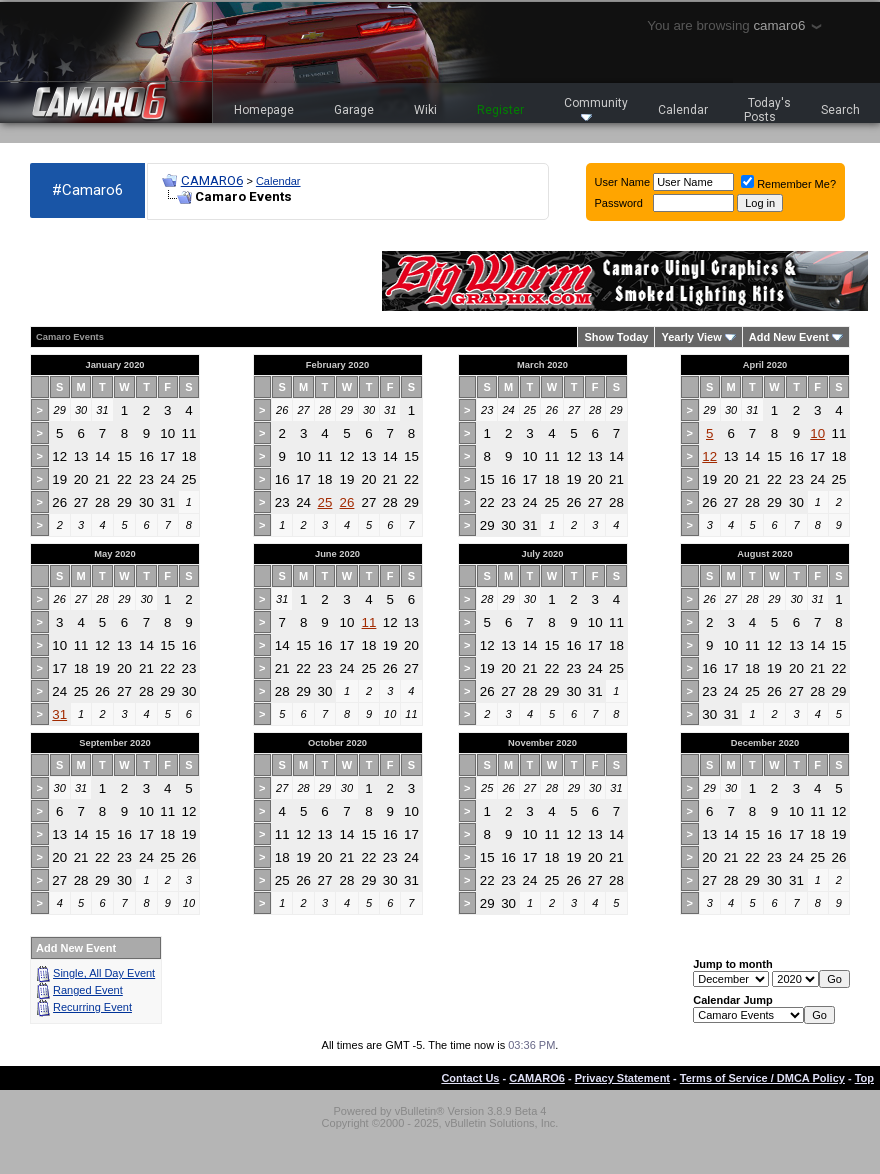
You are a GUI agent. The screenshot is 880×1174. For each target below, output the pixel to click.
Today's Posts (768, 110)
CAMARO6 (212, 180)
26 (347, 502)
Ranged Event (88, 990)
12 (709, 456)
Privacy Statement (622, 1078)
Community (596, 108)
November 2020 (542, 743)
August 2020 (764, 554)
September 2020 (115, 743)
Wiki (425, 110)
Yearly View (691, 337)
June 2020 (337, 554)
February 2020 (337, 365)
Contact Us (470, 1078)
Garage (354, 110)
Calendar (683, 110)
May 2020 (115, 554)
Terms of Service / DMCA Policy (762, 1078)
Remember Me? (788, 184)
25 (325, 502)
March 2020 (542, 365)
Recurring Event (92, 1007)
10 (817, 433)
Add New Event (789, 337)
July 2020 (542, 554)
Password (619, 203)
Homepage (264, 110)
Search (840, 110)
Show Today (616, 337)
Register (500, 110)
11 (369, 622)
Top (864, 1078)
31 (59, 714)
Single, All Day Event (104, 973)
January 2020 (114, 365)
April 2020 (765, 365)
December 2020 (765, 743)
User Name (623, 182)
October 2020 (337, 743)
